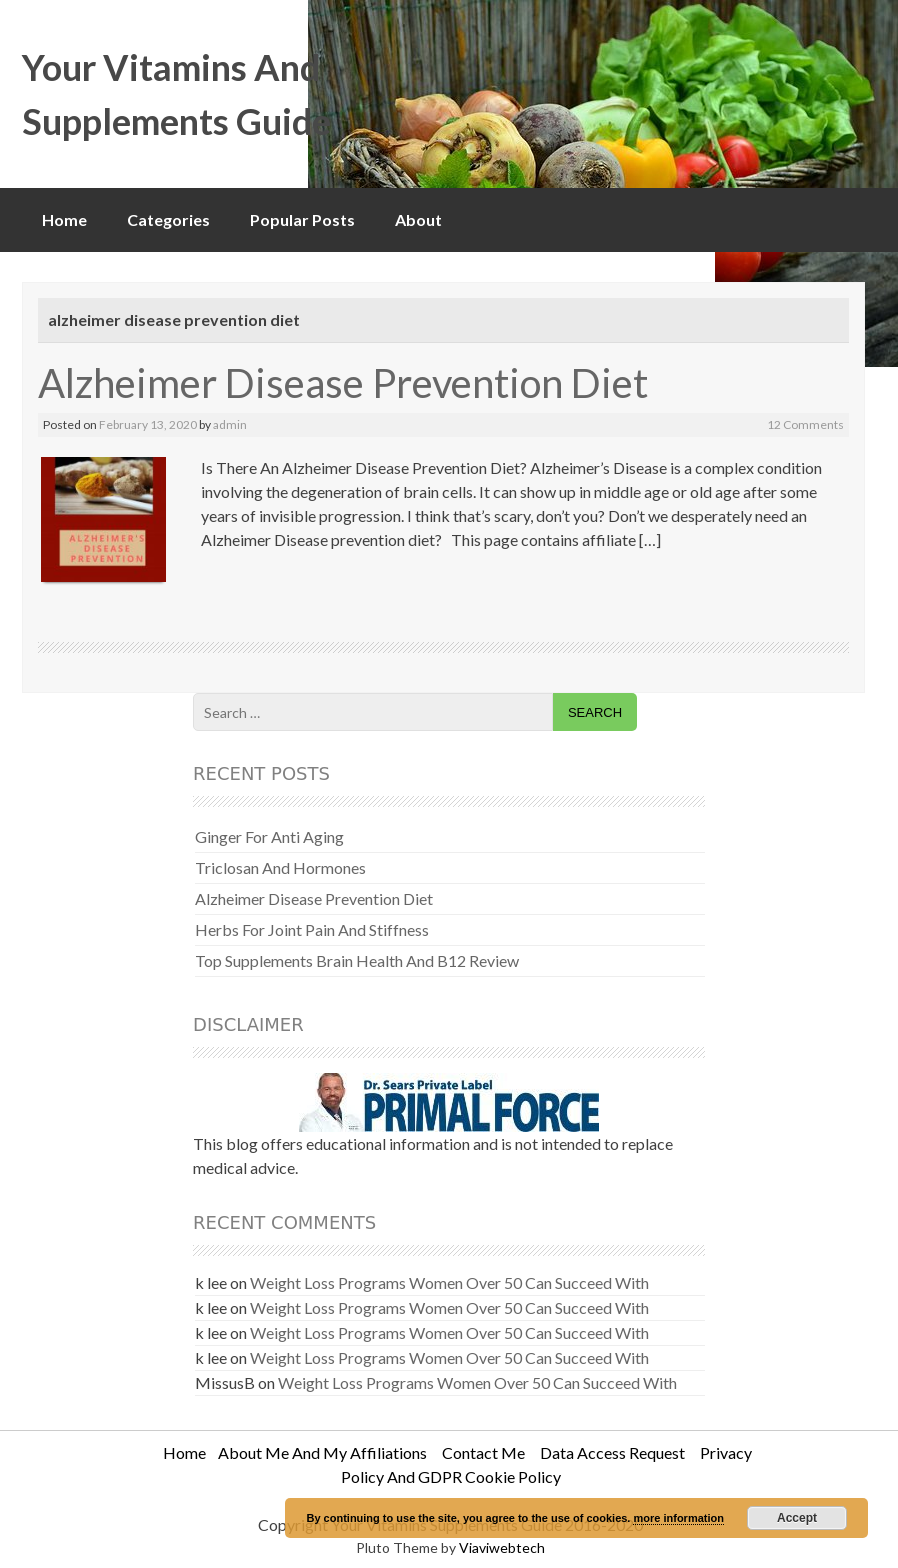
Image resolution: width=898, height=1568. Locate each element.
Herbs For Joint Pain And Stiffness (312, 929)
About (418, 219)
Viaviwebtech (502, 1547)
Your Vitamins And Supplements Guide (176, 94)
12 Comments (805, 424)
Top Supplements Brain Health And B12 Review (357, 960)
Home (64, 219)
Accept (797, 1518)
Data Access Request (612, 1452)
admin (230, 424)
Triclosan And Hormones (280, 867)
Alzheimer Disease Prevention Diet (343, 383)
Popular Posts (302, 219)
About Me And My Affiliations (322, 1452)
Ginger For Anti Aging (269, 836)
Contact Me (483, 1452)
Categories (168, 219)
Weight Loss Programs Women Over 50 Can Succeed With (449, 1282)
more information (678, 1518)
